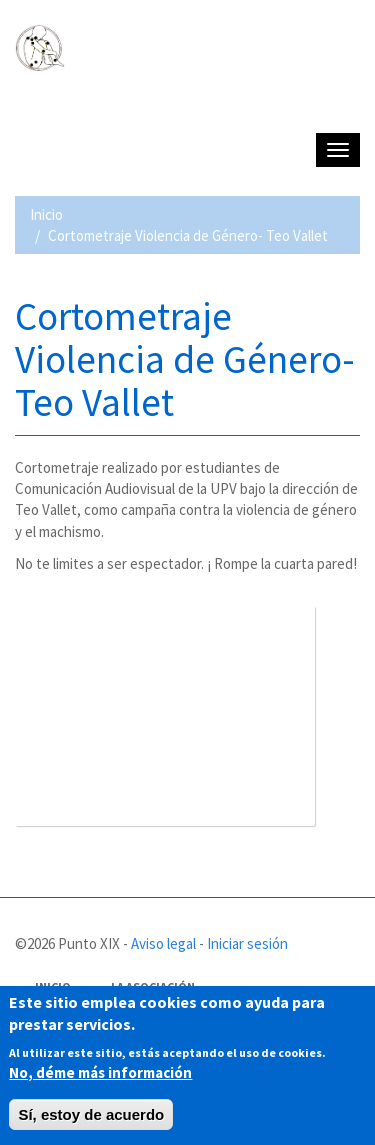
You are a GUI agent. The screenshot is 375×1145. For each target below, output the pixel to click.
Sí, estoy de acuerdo (91, 1114)
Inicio (46, 214)
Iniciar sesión (247, 943)
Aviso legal (163, 943)
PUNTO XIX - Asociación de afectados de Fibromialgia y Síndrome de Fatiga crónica (185, 107)
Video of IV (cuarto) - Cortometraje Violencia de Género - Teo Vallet (165, 716)
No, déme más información (100, 1072)
